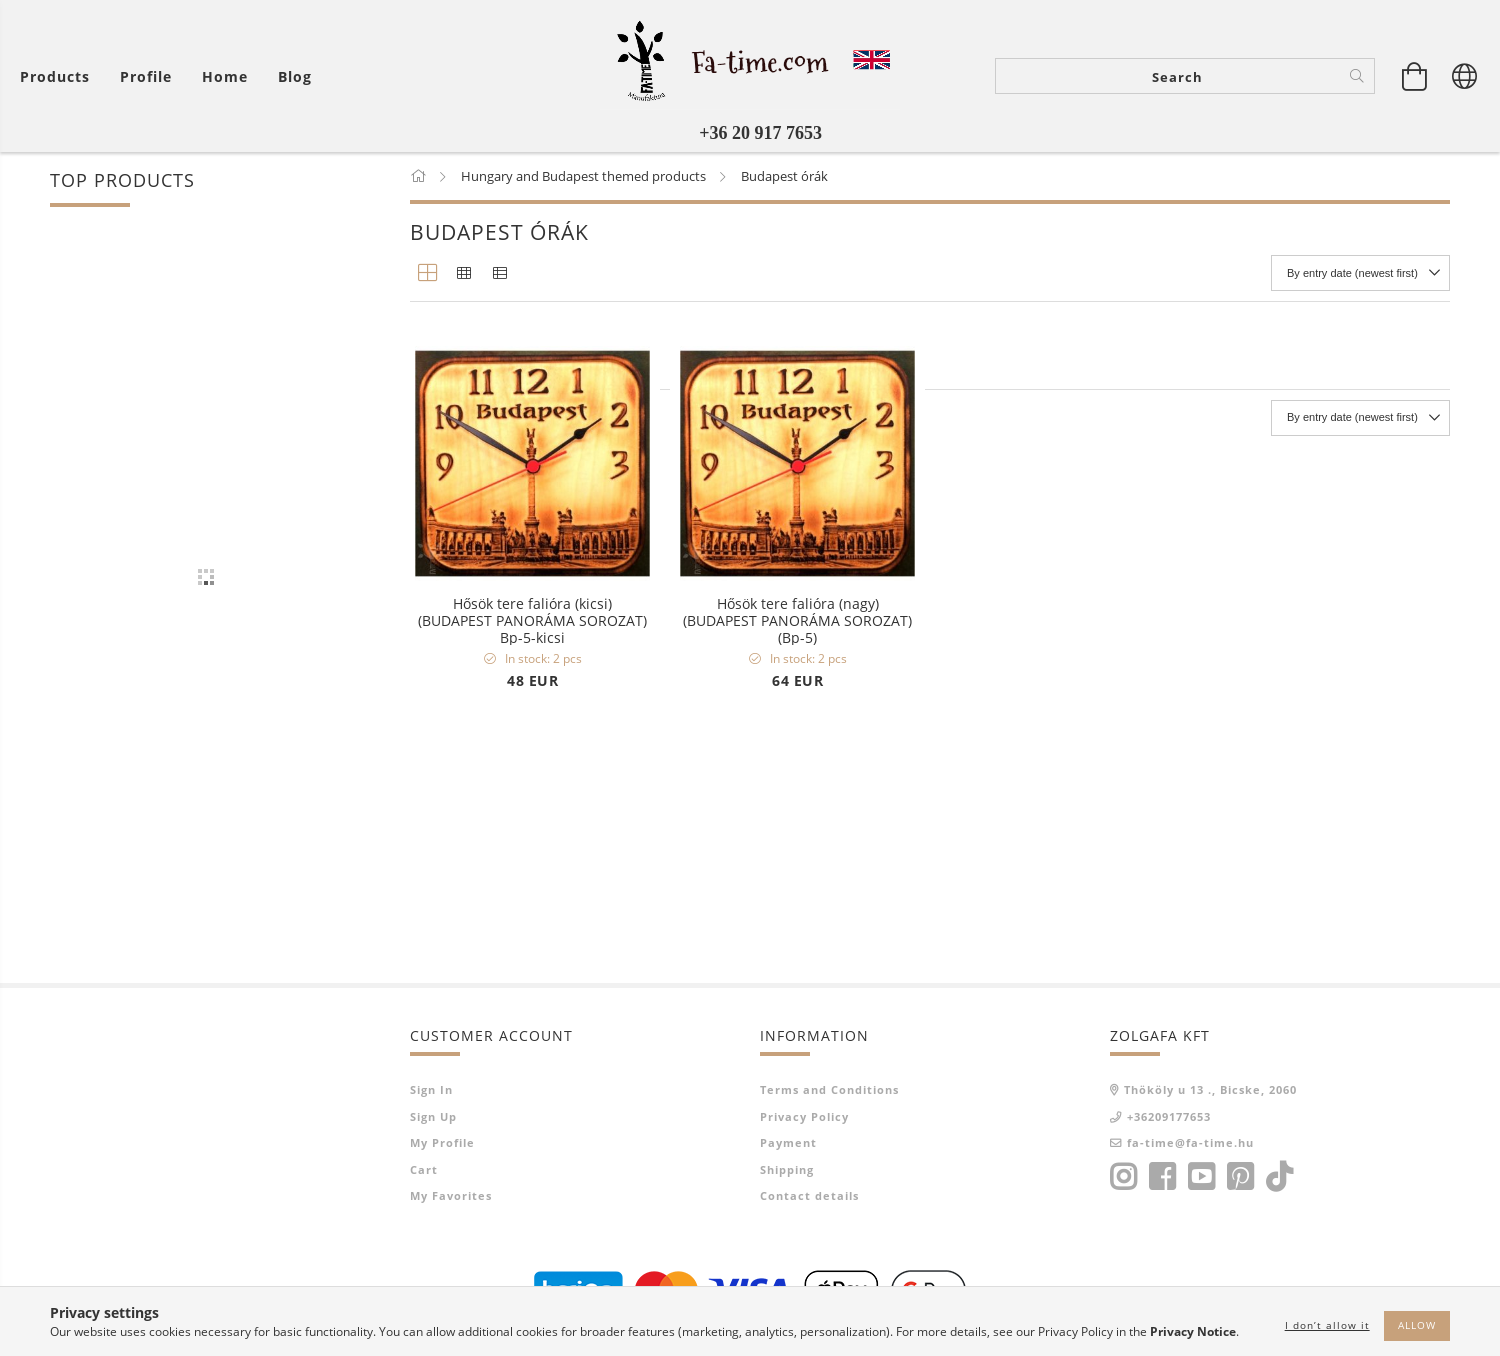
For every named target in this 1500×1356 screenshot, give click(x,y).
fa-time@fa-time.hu (1190, 1142)
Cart (424, 1169)
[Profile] (146, 76)
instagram (1123, 1177)
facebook (1162, 1177)
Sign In (431, 1089)
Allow (1417, 1325)
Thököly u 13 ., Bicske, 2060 (1210, 1089)
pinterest (1240, 1177)
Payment (788, 1142)
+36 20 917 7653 (760, 133)
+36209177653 (1169, 1116)
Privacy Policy (804, 1116)
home (225, 76)
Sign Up (433, 1116)
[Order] (1360, 273)
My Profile (442, 1142)
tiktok (1285, 1177)
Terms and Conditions (829, 1089)
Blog (295, 76)
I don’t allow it (1327, 1325)
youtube (1201, 1177)
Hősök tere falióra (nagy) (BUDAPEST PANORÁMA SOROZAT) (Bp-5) (797, 620)
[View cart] (1415, 76)
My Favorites (451, 1195)
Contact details (809, 1195)
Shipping (787, 1169)
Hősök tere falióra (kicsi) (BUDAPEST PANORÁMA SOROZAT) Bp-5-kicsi (532, 620)
